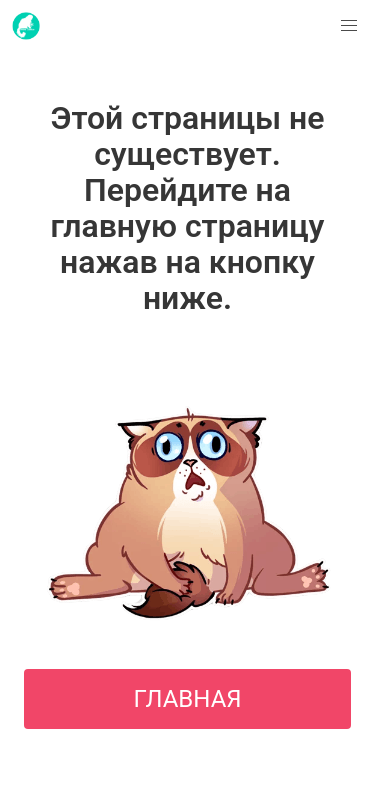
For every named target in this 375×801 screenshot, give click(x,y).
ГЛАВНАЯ (187, 699)
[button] (349, 26)
